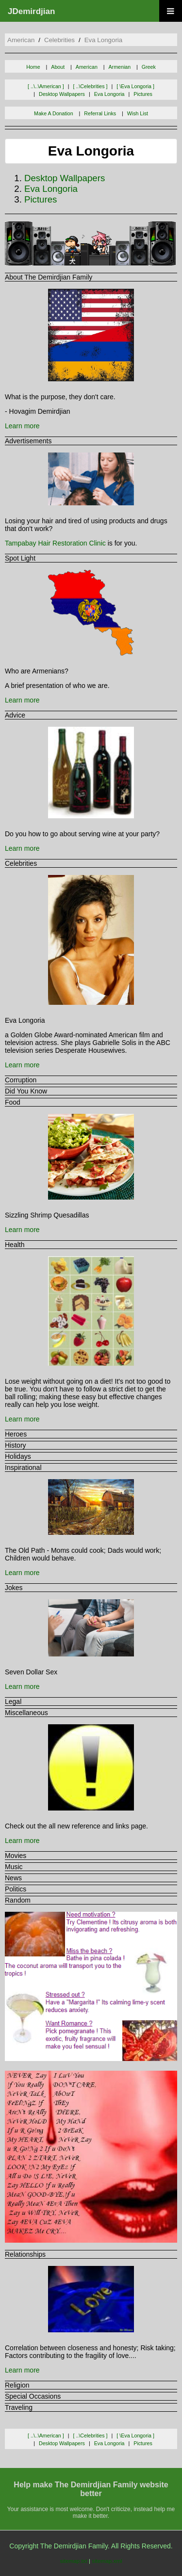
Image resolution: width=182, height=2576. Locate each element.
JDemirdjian (31, 11)
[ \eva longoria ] (135, 86)
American (87, 67)
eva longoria (103, 40)
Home (33, 67)
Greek (149, 67)
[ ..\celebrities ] (90, 86)
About (58, 67)
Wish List (137, 113)
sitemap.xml (107, 2561)
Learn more (22, 426)
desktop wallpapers (62, 94)
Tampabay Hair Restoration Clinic (55, 543)
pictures (142, 94)
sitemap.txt (73, 2561)
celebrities (59, 40)
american (20, 40)
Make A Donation (53, 113)
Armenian (120, 67)
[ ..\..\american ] (46, 86)
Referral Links (100, 113)
